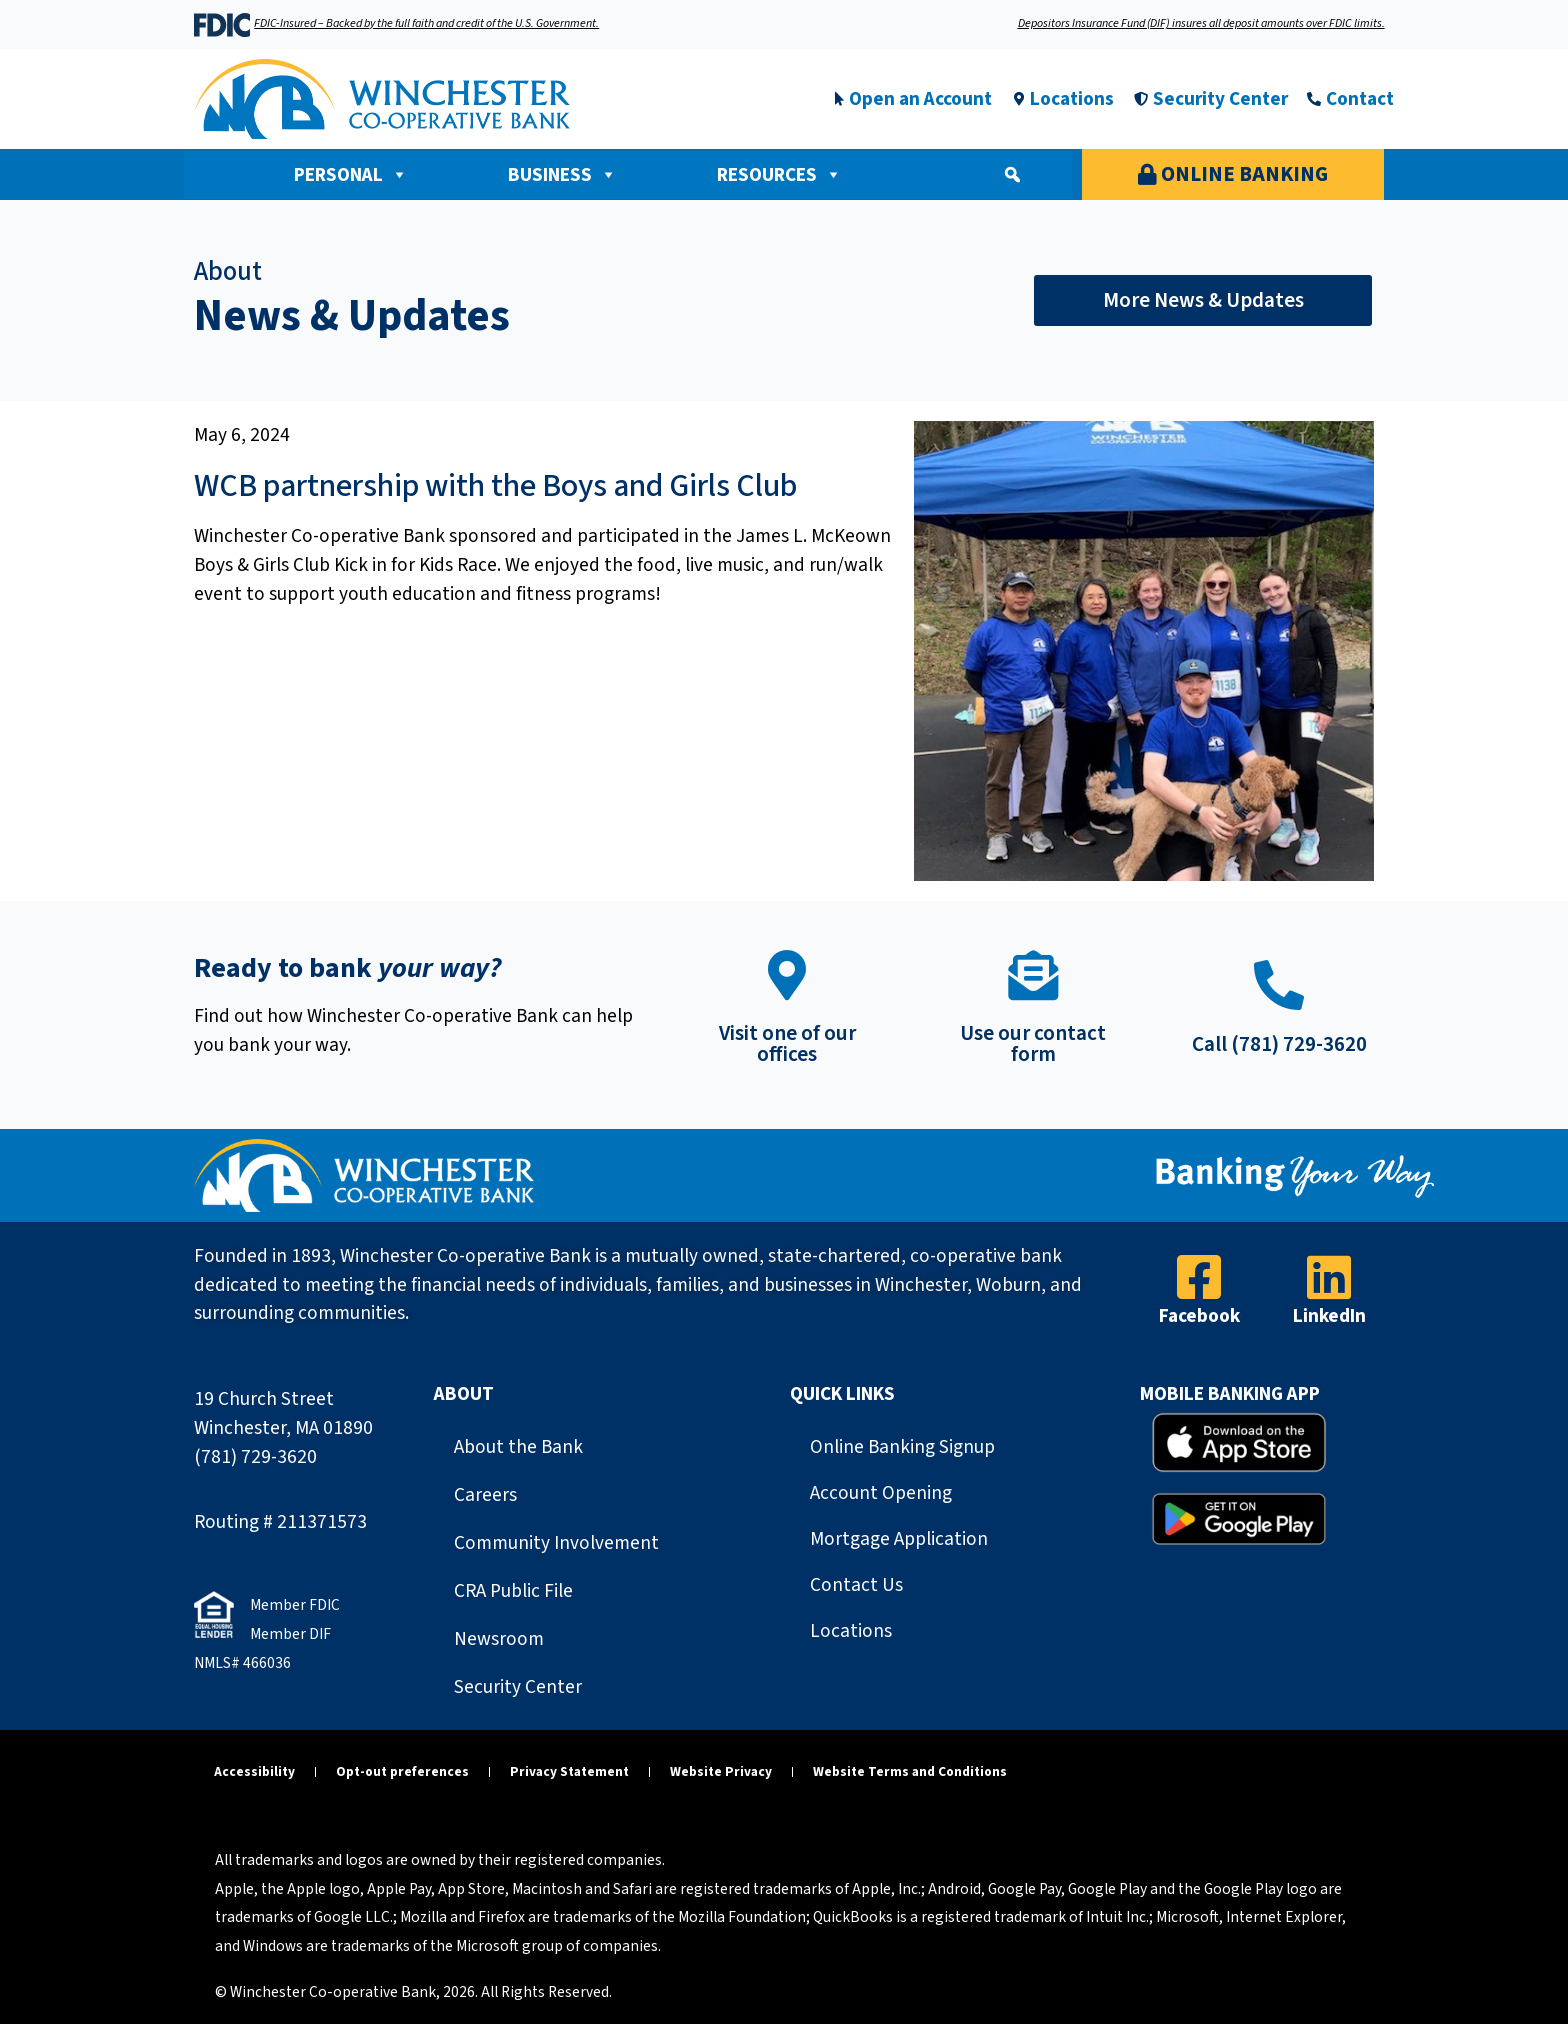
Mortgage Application (899, 1539)
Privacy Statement (569, 1771)
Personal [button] (351, 175)
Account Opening (881, 1493)
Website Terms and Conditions (910, 1771)
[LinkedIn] (1329, 1277)
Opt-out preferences (402, 1771)
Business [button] (562, 175)
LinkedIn (1329, 1316)
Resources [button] (779, 175)
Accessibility (254, 1771)
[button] (1012, 175)
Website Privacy (721, 1771)
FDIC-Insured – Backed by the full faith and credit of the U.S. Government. (426, 23)
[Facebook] (1199, 1277)
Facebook (1199, 1316)
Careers (485, 1495)
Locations (851, 1631)
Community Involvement (556, 1543)
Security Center (518, 1687)
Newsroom (499, 1639)
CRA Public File (513, 1591)
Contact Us (856, 1585)
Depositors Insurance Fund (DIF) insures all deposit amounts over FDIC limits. (1201, 23)
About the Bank (518, 1447)
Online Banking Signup (902, 1447)
